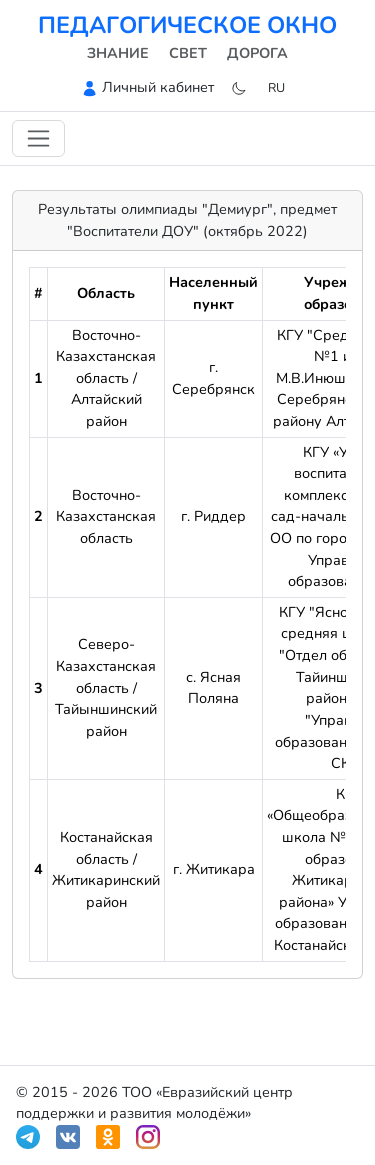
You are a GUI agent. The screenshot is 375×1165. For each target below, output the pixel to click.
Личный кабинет (158, 87)
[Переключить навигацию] (38, 138)
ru (276, 87)
